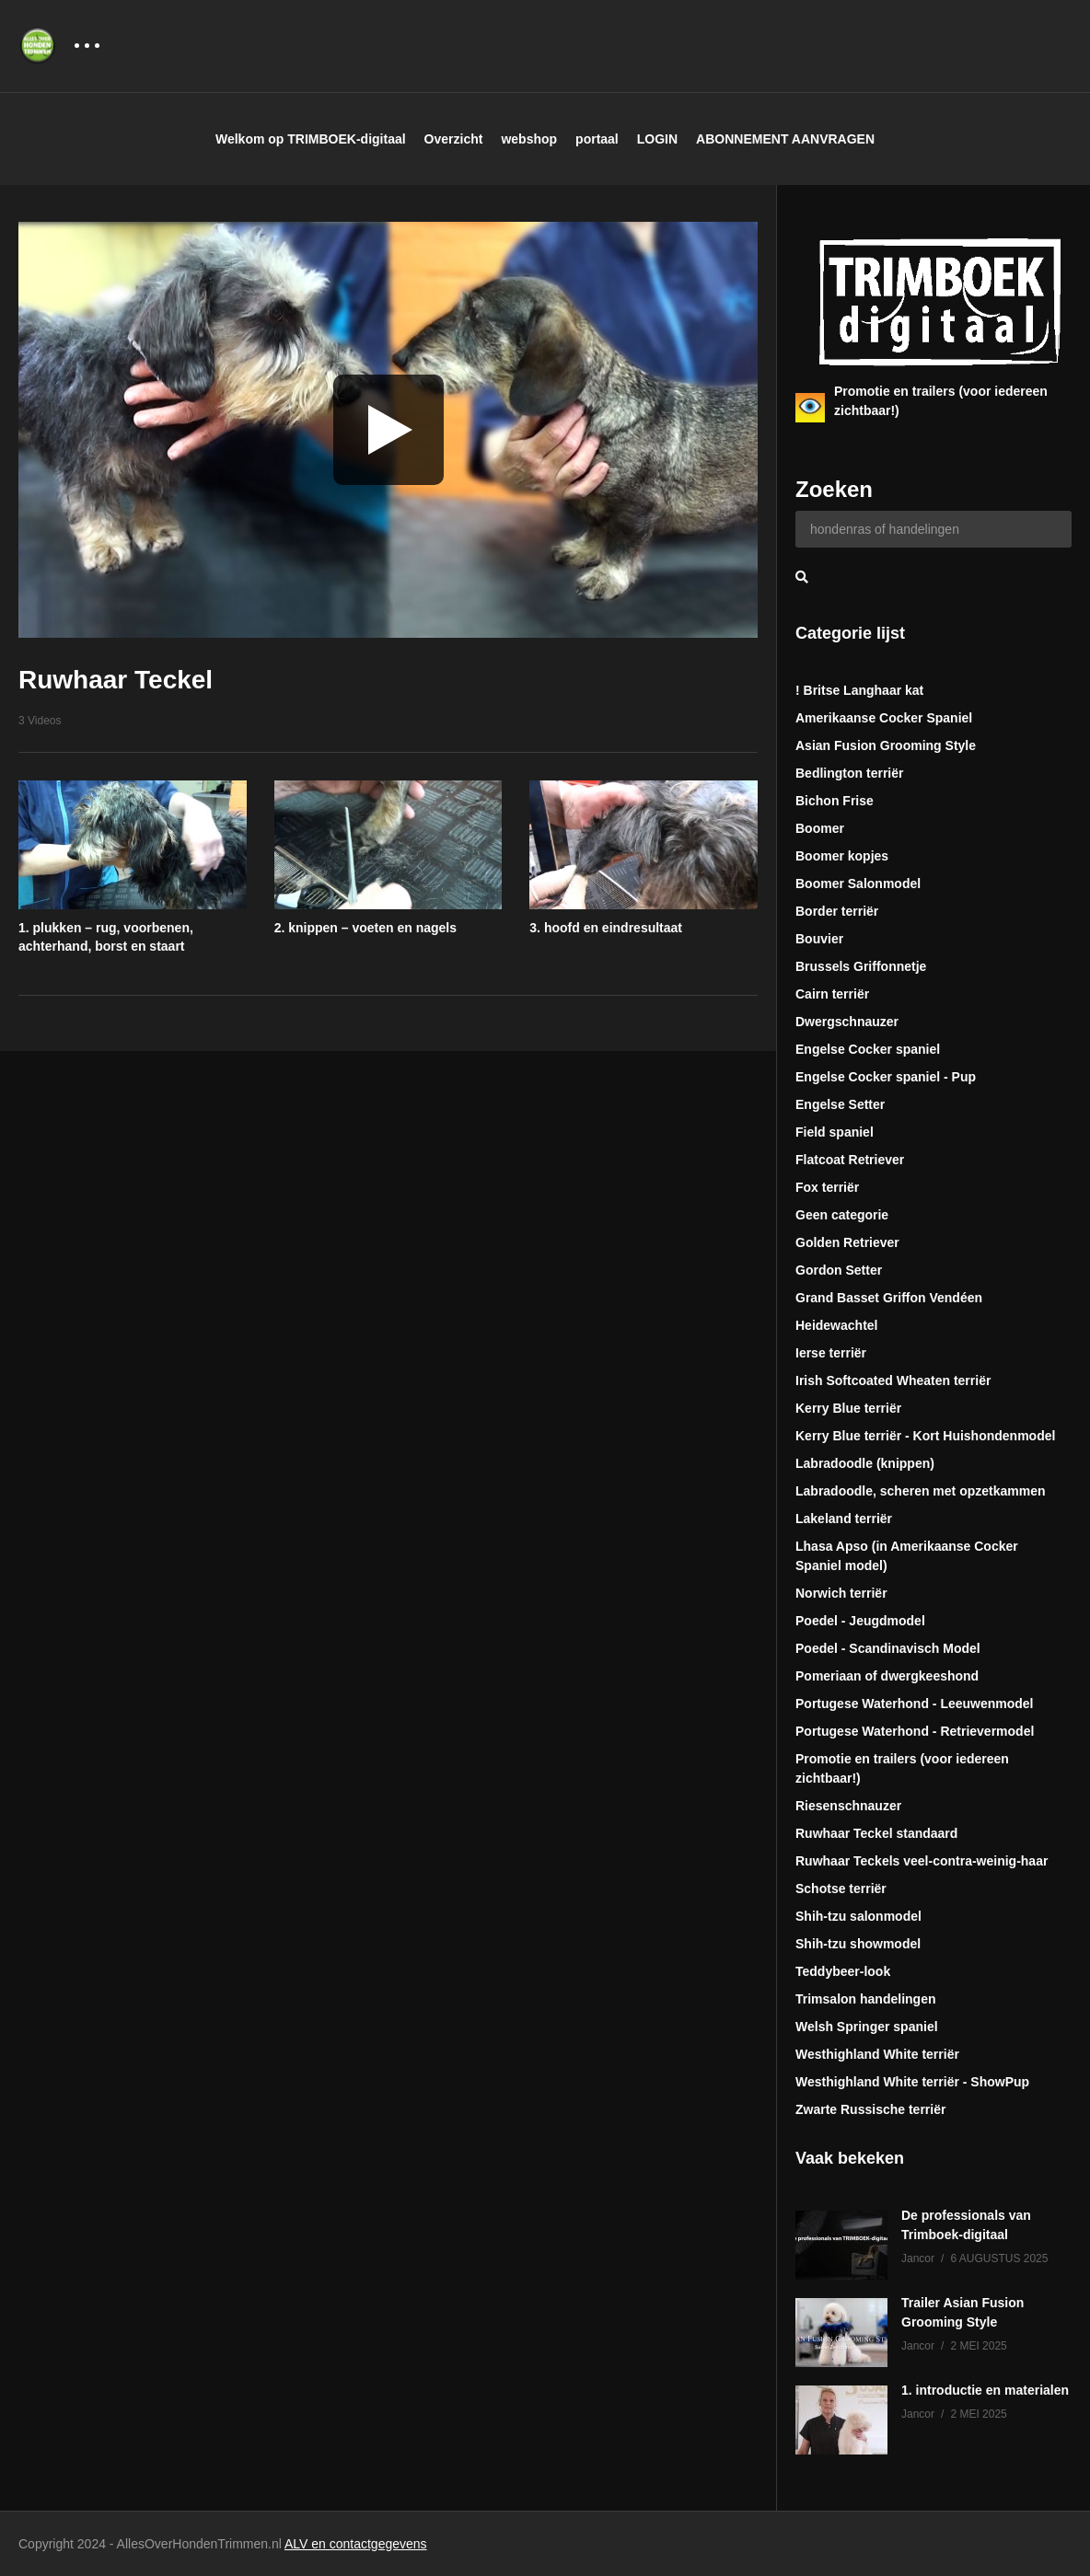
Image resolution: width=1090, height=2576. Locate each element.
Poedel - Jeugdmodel (860, 1620)
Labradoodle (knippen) (864, 1463)
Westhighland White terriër (877, 2054)
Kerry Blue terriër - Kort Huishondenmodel (925, 1435)
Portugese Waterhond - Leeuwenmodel (914, 1703)
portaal (597, 139)
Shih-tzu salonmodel (858, 1916)
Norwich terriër (841, 1593)
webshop (529, 139)
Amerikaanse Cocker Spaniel (883, 717)
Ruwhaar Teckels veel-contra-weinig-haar (921, 1861)
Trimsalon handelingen (865, 1999)
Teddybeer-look (842, 1971)
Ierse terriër (830, 1353)
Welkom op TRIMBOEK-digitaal (310, 139)
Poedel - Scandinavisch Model (887, 1648)
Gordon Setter (838, 1270)
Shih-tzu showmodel (858, 1943)
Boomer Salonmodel (858, 883)
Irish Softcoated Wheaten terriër (893, 1380)
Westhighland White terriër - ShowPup (912, 2081)
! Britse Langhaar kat (859, 690)
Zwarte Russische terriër (870, 2109)
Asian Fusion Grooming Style (885, 745)
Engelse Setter (840, 1104)
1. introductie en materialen (985, 2390)
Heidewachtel (836, 1325)
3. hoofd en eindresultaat (605, 927)
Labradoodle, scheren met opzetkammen (920, 1491)
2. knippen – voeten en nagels (365, 927)
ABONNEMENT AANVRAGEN (785, 139)
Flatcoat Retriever (849, 1159)
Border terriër (836, 911)
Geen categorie (841, 1214)
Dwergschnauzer (847, 1021)
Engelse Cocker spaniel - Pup (885, 1076)
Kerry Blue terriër (848, 1408)
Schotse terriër (841, 1888)
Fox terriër (827, 1187)
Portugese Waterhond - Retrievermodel (914, 1731)
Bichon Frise (834, 800)
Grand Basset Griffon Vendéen (888, 1297)
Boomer (819, 828)
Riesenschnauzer (848, 1805)
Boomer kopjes (841, 856)
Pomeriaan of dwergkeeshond (887, 1676)
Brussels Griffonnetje (860, 966)
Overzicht (453, 139)
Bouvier (819, 938)
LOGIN (657, 139)
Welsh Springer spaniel (866, 2026)
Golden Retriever (847, 1242)
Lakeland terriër (843, 1518)
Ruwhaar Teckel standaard (876, 1833)
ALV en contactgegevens (355, 2543)
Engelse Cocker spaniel (867, 1049)
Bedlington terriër (849, 773)
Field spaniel (834, 1132)
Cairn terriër (832, 994)
